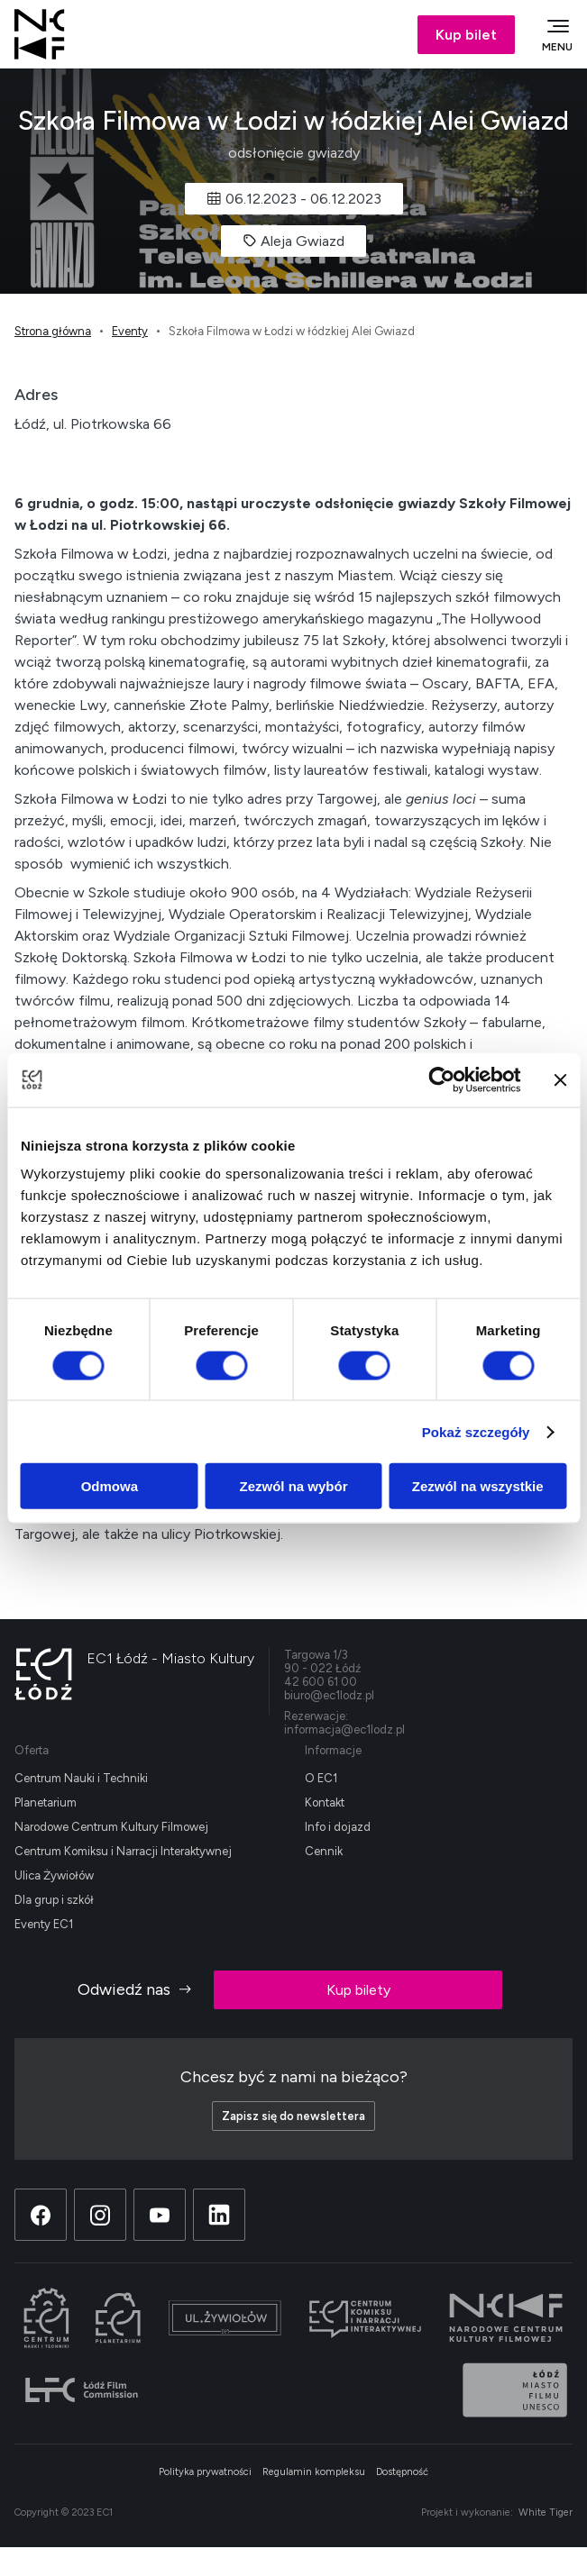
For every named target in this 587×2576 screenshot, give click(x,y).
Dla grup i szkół (54, 1900)
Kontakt (324, 1802)
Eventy (130, 331)
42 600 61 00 (320, 1682)
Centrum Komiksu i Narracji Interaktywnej (123, 1851)
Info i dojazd (338, 1827)
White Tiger (545, 2512)
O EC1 (321, 1778)
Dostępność (402, 2472)
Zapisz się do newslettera (293, 2116)
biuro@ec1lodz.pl (329, 1695)
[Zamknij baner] (560, 1079)
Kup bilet (466, 34)
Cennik (324, 1851)
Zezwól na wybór (293, 1486)
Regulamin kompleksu (313, 2472)
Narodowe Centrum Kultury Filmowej (111, 1827)
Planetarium (45, 1802)
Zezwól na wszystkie (478, 1486)
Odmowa (109, 1486)
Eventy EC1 (43, 1924)
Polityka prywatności (205, 2472)
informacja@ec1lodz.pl (344, 1729)
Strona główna (52, 331)
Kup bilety (358, 1989)
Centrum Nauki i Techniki (81, 1778)
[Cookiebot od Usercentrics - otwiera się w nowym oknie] (441, 1079)
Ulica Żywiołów (54, 1875)
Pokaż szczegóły (476, 1431)
